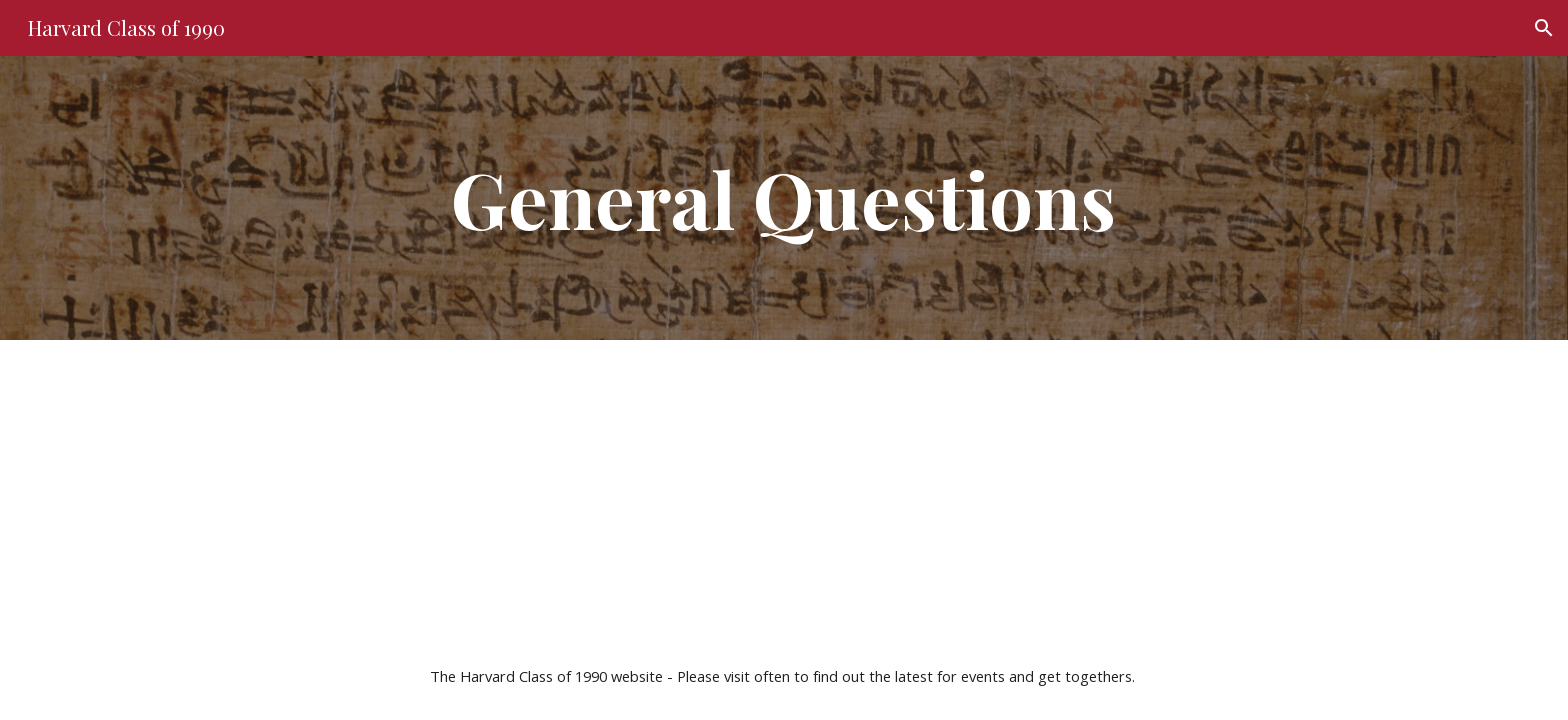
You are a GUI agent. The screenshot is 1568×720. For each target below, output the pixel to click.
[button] (1544, 28)
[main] (784, 198)
